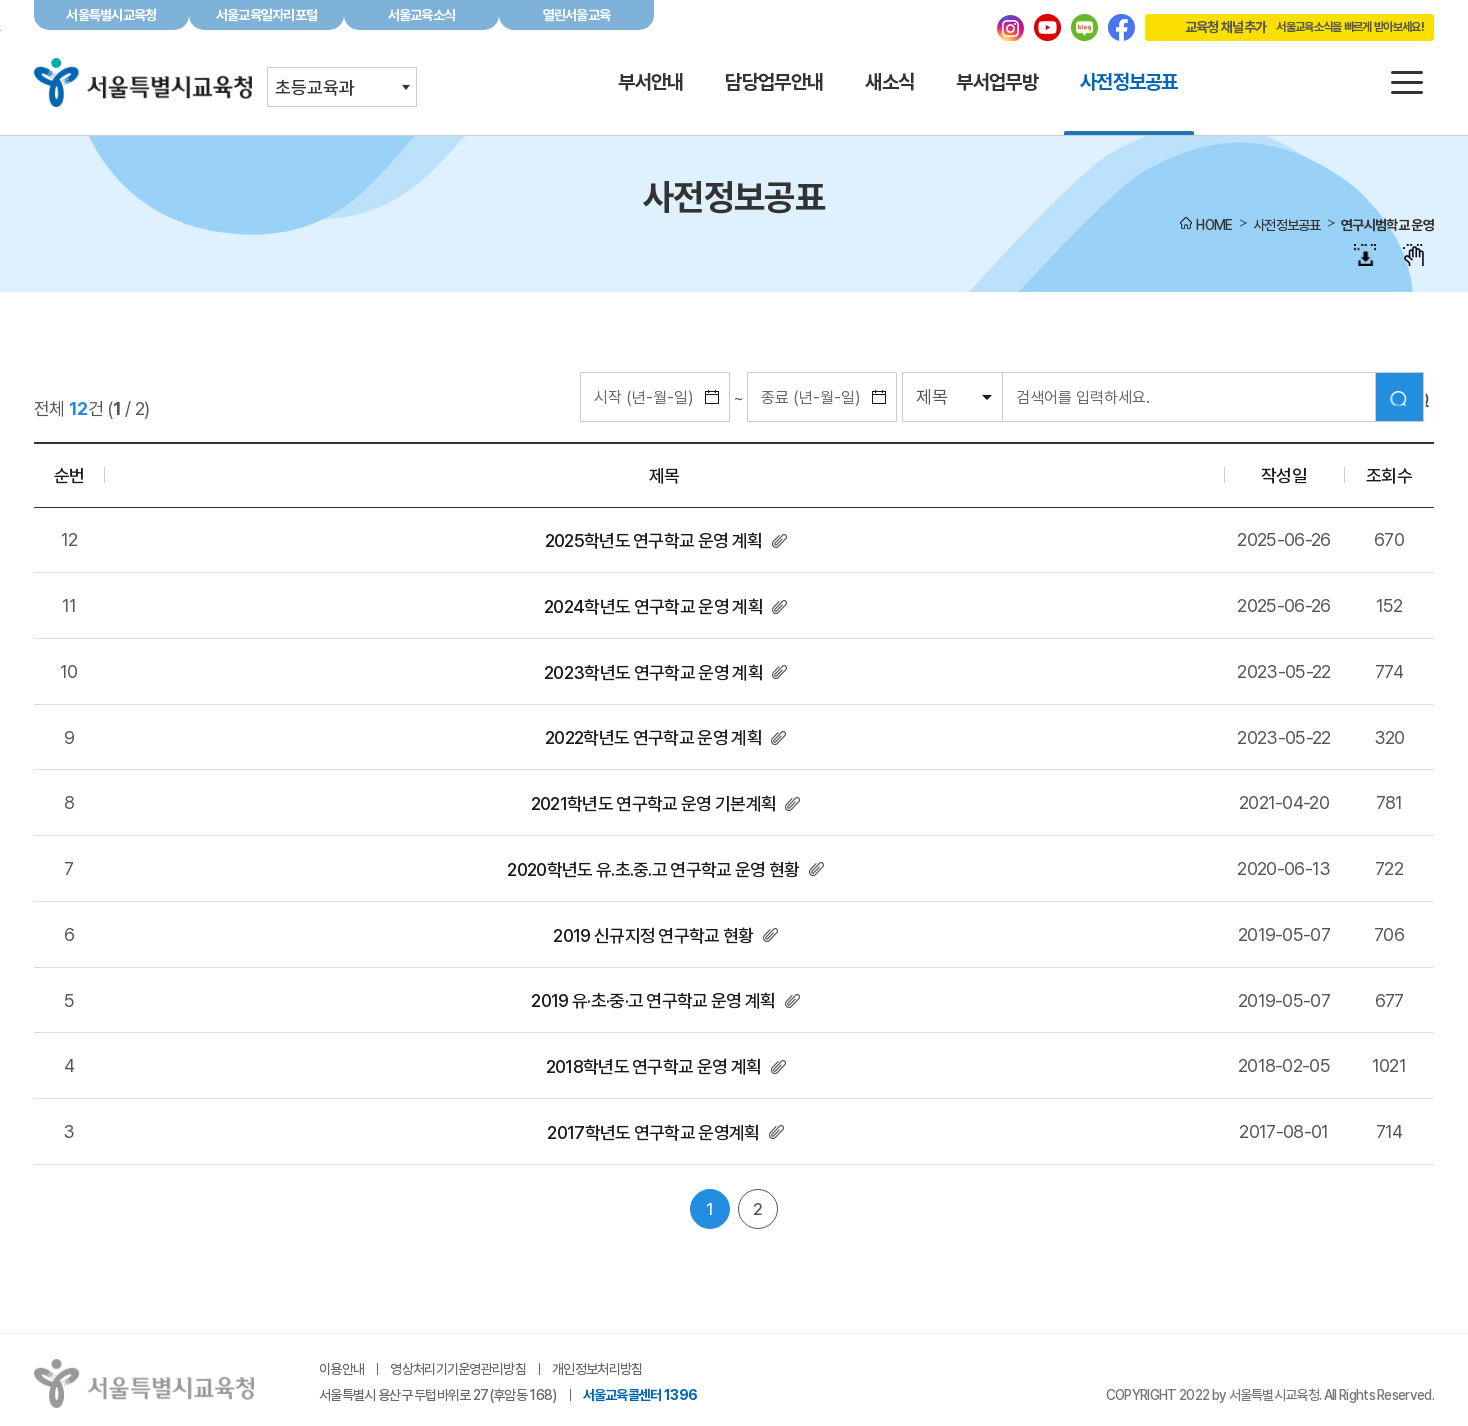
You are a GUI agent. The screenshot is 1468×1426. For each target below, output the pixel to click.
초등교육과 (315, 87)
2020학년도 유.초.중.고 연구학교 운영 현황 (653, 869)
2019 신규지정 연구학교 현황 (653, 935)
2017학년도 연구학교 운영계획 (653, 1132)
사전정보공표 (1287, 225)
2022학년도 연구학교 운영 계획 (653, 737)
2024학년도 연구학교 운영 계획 (653, 606)
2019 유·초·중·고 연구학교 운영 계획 (653, 1000)
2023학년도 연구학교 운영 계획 (653, 672)
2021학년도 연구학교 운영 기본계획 (653, 803)
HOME (1214, 225)
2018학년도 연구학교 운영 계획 (654, 1066)
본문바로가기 (734, 0)
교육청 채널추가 (1284, 27)
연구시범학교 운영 (1387, 225)
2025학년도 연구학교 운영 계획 (654, 540)
